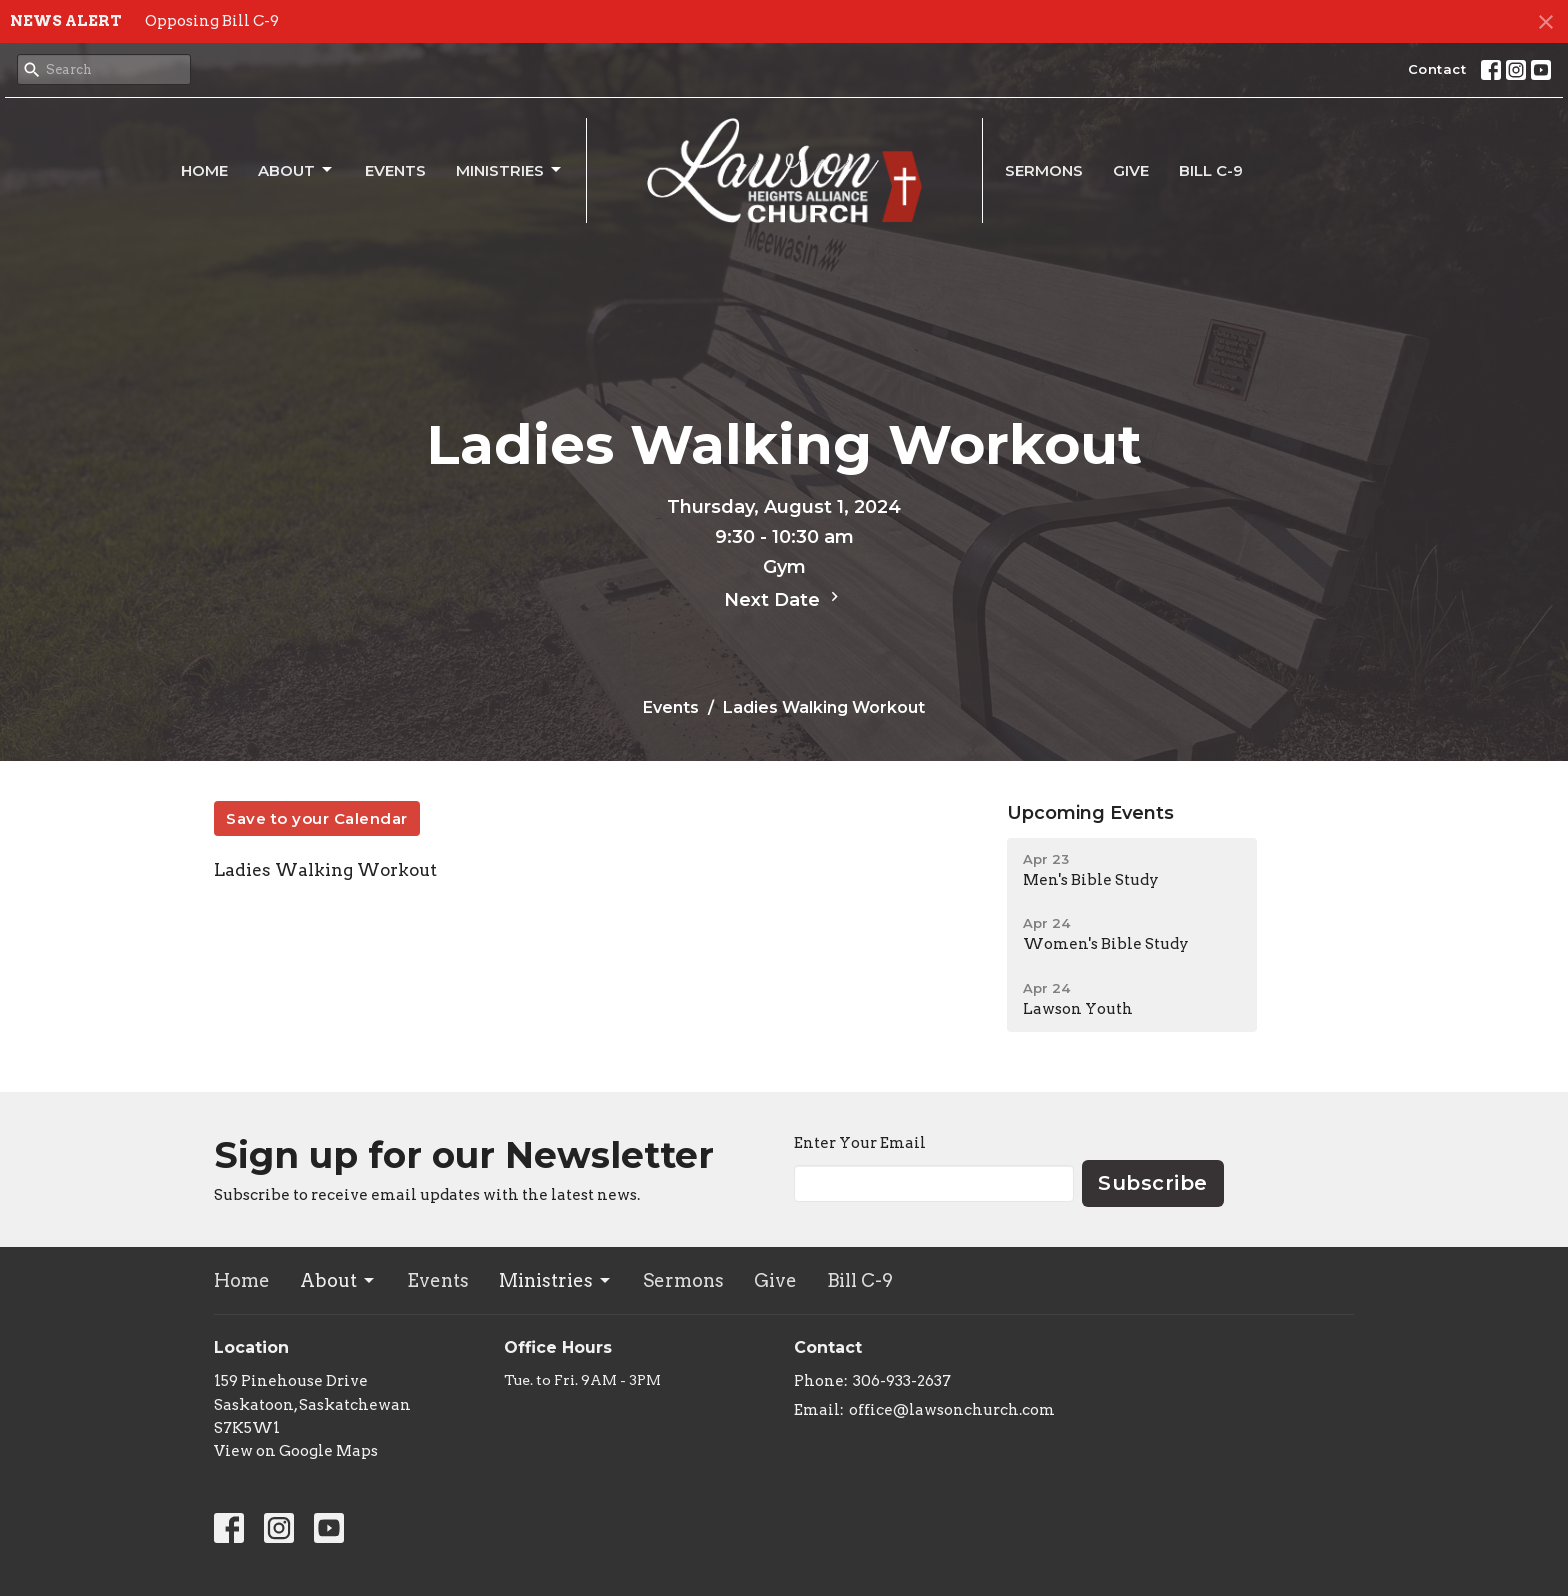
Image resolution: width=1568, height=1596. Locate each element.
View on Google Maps (296, 1451)
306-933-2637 (902, 1381)
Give (1131, 170)
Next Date (784, 599)
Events (395, 170)
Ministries (510, 170)
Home (204, 170)
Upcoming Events (1090, 813)
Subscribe (1153, 1183)
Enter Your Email (860, 1143)
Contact (1437, 69)
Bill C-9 (1211, 170)
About (296, 170)
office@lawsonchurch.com (952, 1410)
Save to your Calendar (317, 818)
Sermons (1044, 170)
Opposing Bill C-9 (212, 21)
